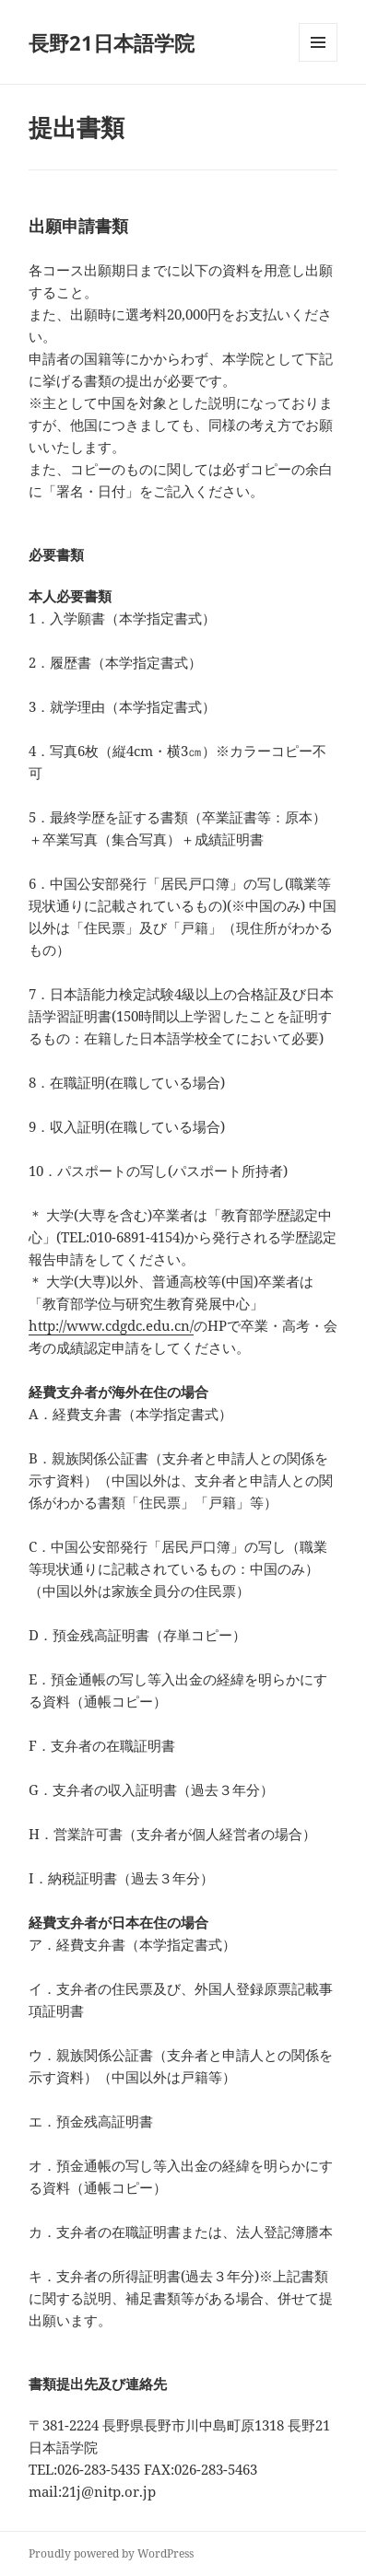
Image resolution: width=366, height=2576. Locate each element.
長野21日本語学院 (112, 42)
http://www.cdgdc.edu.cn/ (111, 1325)
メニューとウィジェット (318, 61)
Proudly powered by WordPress (111, 2553)
